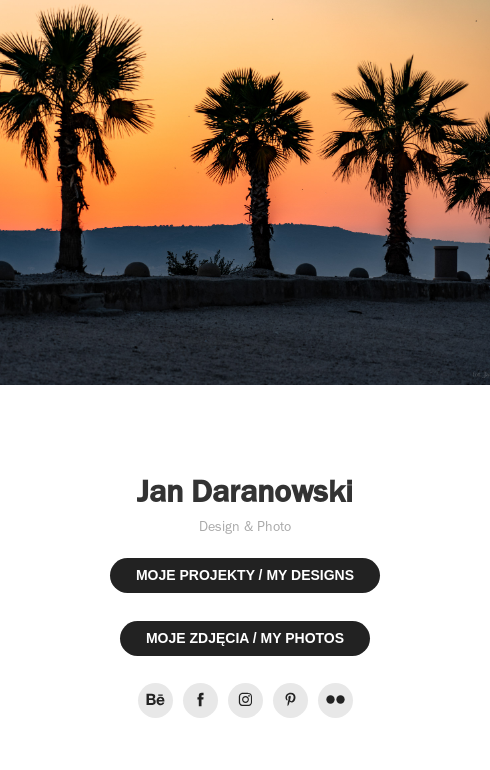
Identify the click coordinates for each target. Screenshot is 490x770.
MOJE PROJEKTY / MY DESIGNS (245, 575)
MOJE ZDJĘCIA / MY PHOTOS (245, 638)
